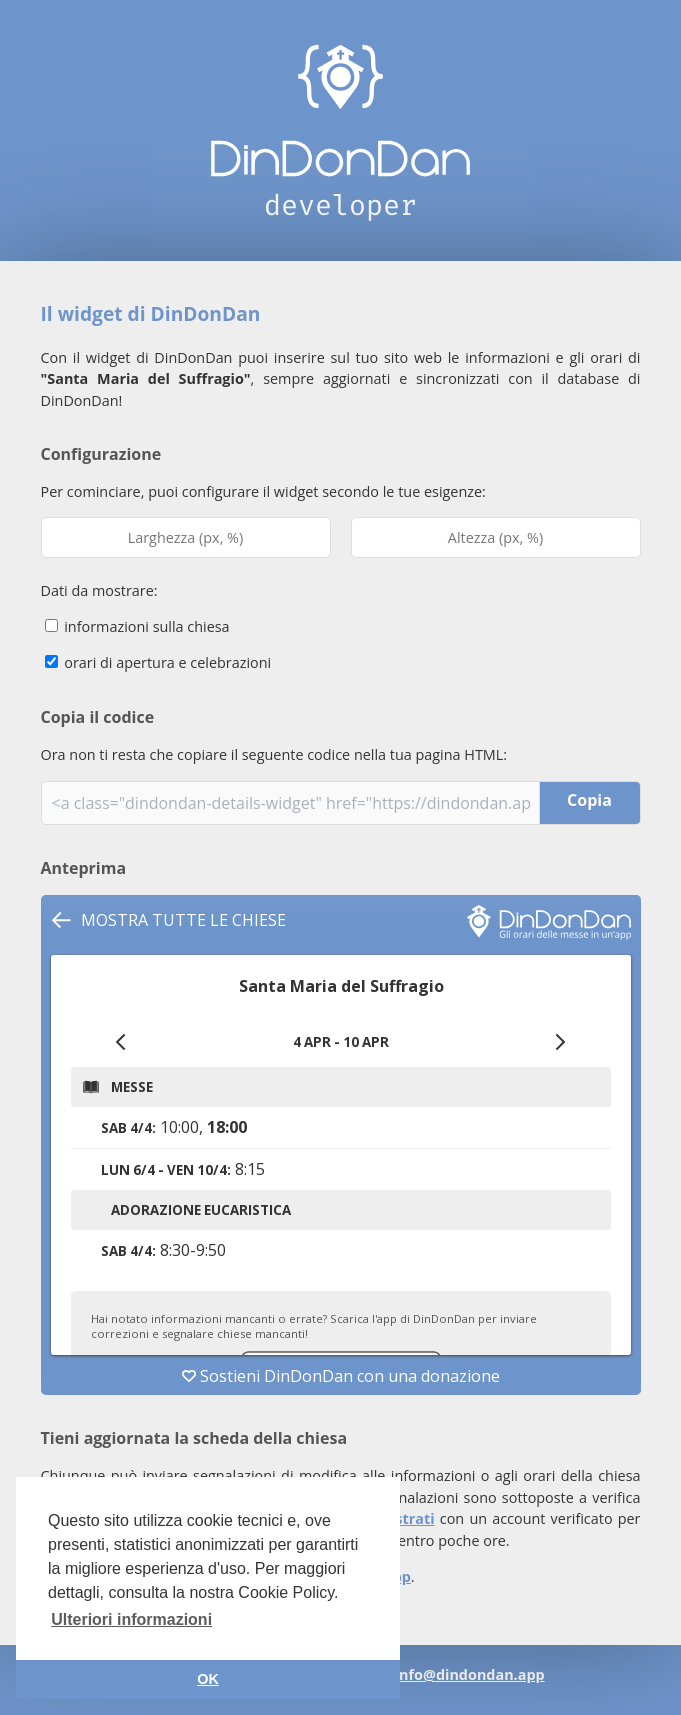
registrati (401, 1518)
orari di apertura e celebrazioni (158, 662)
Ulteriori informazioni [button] (131, 1619)
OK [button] (208, 1679)
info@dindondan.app (470, 1674)
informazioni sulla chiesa (137, 626)
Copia (589, 800)
